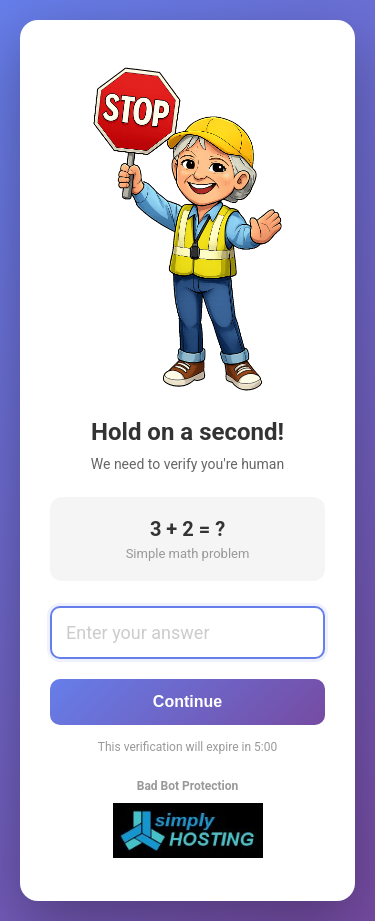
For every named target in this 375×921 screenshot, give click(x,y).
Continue (187, 701)
